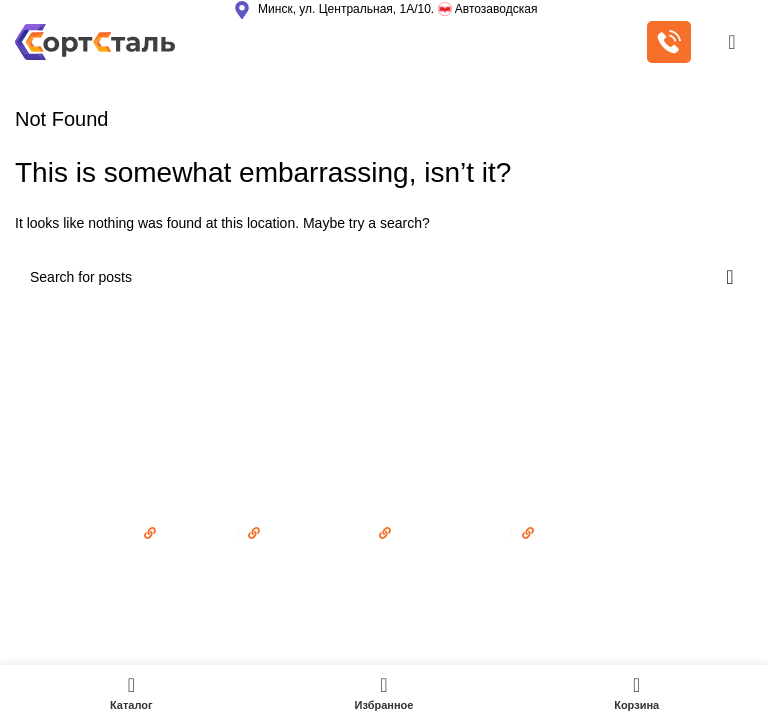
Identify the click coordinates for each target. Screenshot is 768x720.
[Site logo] (95, 41)
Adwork (477, 571)
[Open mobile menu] (732, 42)
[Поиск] (384, 277)
